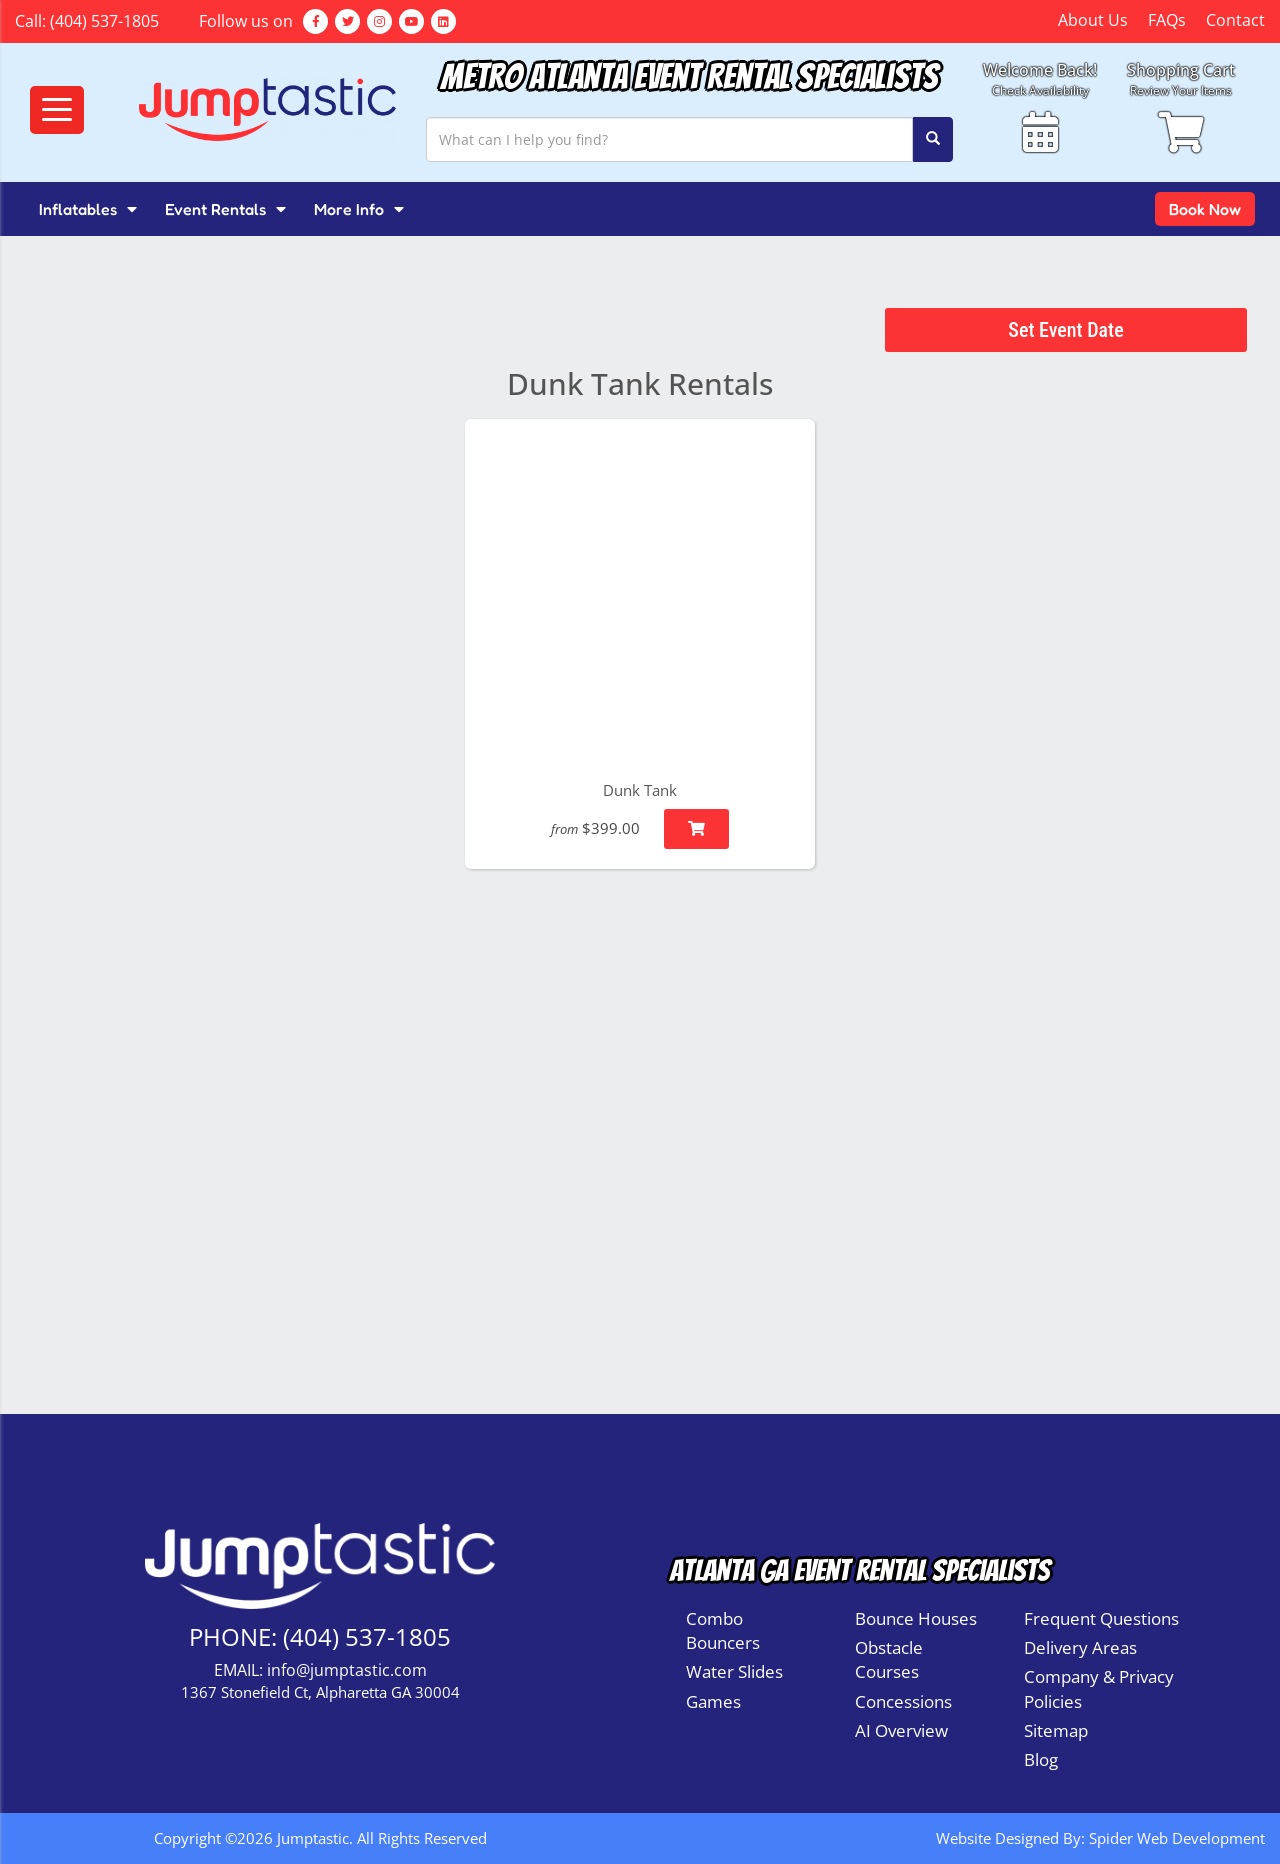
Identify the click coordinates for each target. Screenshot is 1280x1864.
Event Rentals (225, 209)
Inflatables (88, 209)
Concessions (903, 1701)
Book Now (1205, 209)
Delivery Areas (1080, 1647)
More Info (359, 209)
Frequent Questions (1101, 1618)
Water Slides (734, 1671)
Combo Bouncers (723, 1630)
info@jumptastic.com (347, 1670)
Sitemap (1056, 1730)
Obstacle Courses (889, 1659)
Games (713, 1701)
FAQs (1167, 20)
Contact (1235, 20)
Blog (1041, 1759)
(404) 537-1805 (104, 21)
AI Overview (901, 1730)
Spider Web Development (1177, 1838)
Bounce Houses (916, 1618)
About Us (1093, 20)
